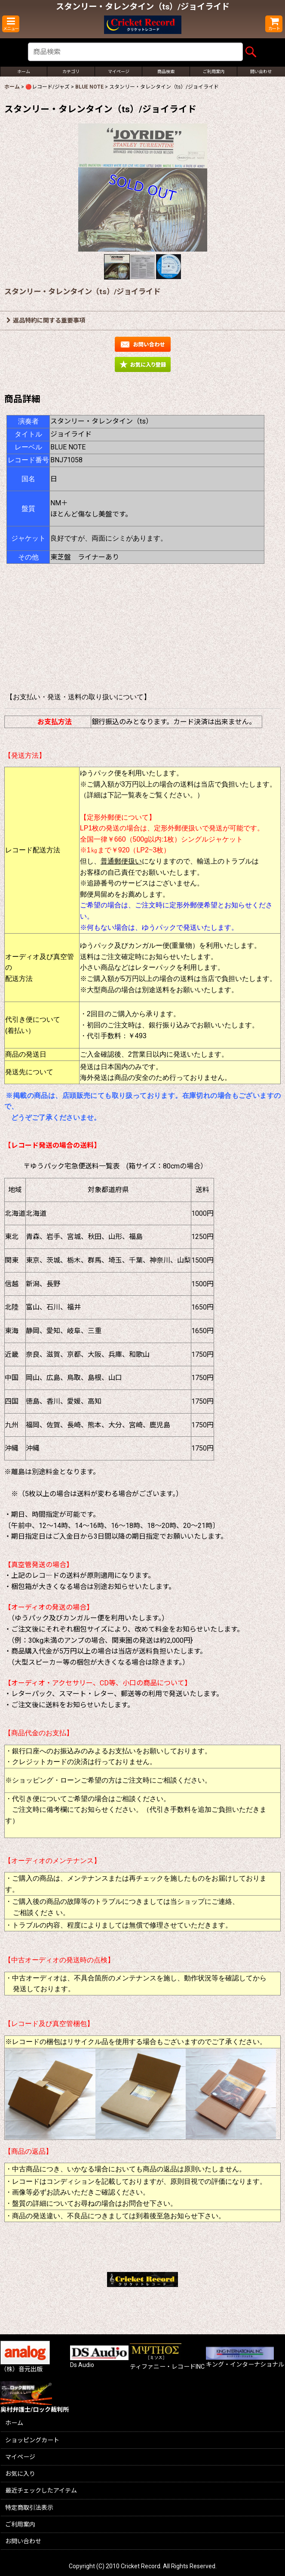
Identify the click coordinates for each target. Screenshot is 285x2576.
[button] (10, 23)
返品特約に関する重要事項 (45, 320)
